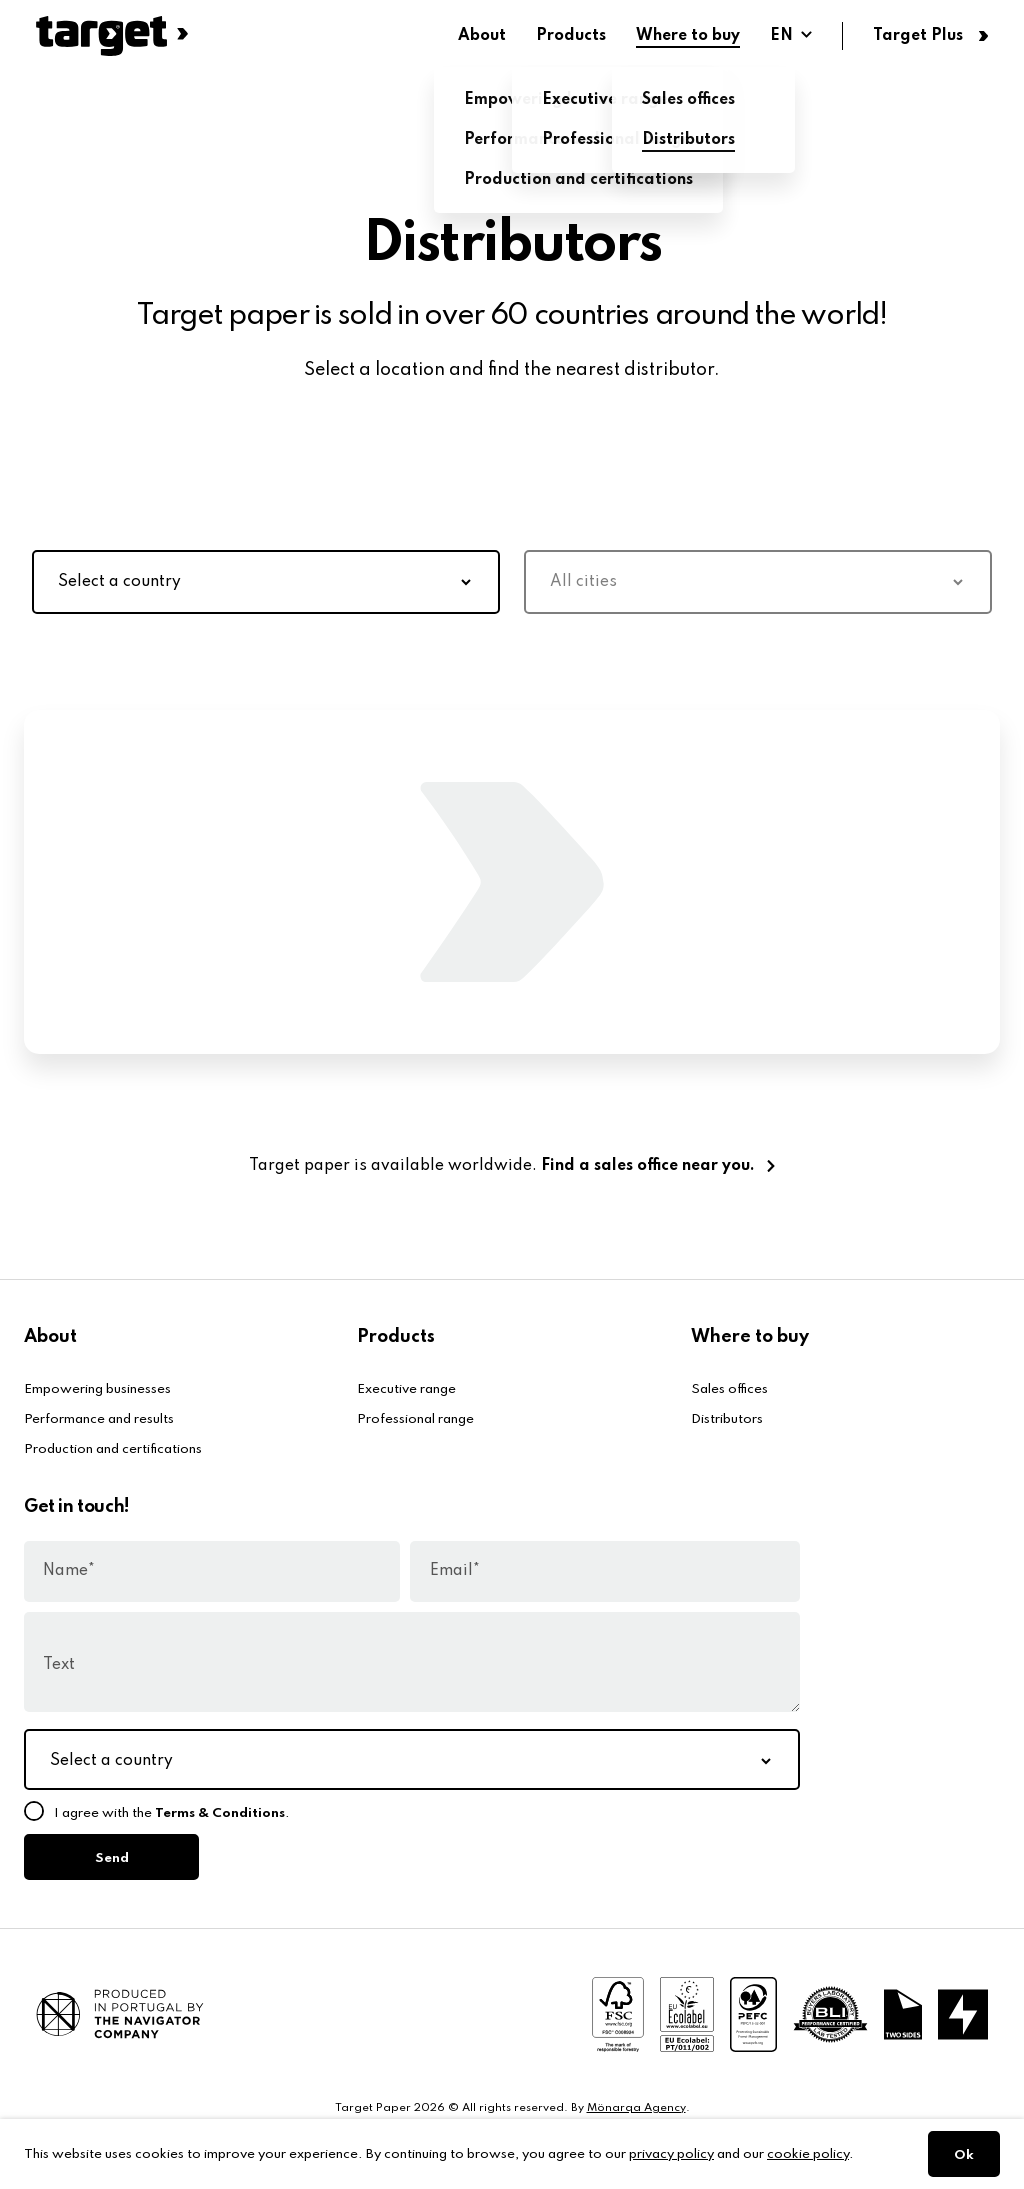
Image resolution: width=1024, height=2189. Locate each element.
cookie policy (808, 2154)
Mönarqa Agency (636, 2108)
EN (781, 36)
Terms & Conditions (220, 1813)
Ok (964, 2155)
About (482, 36)
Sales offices (729, 1389)
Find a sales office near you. (648, 1166)
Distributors (727, 1419)
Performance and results (99, 1419)
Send (112, 1858)
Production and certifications (113, 1449)
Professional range (415, 1419)
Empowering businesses (97, 1389)
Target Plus (918, 36)
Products (571, 36)
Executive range (406, 1389)
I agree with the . (172, 1813)
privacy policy (671, 2154)
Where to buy (688, 36)
